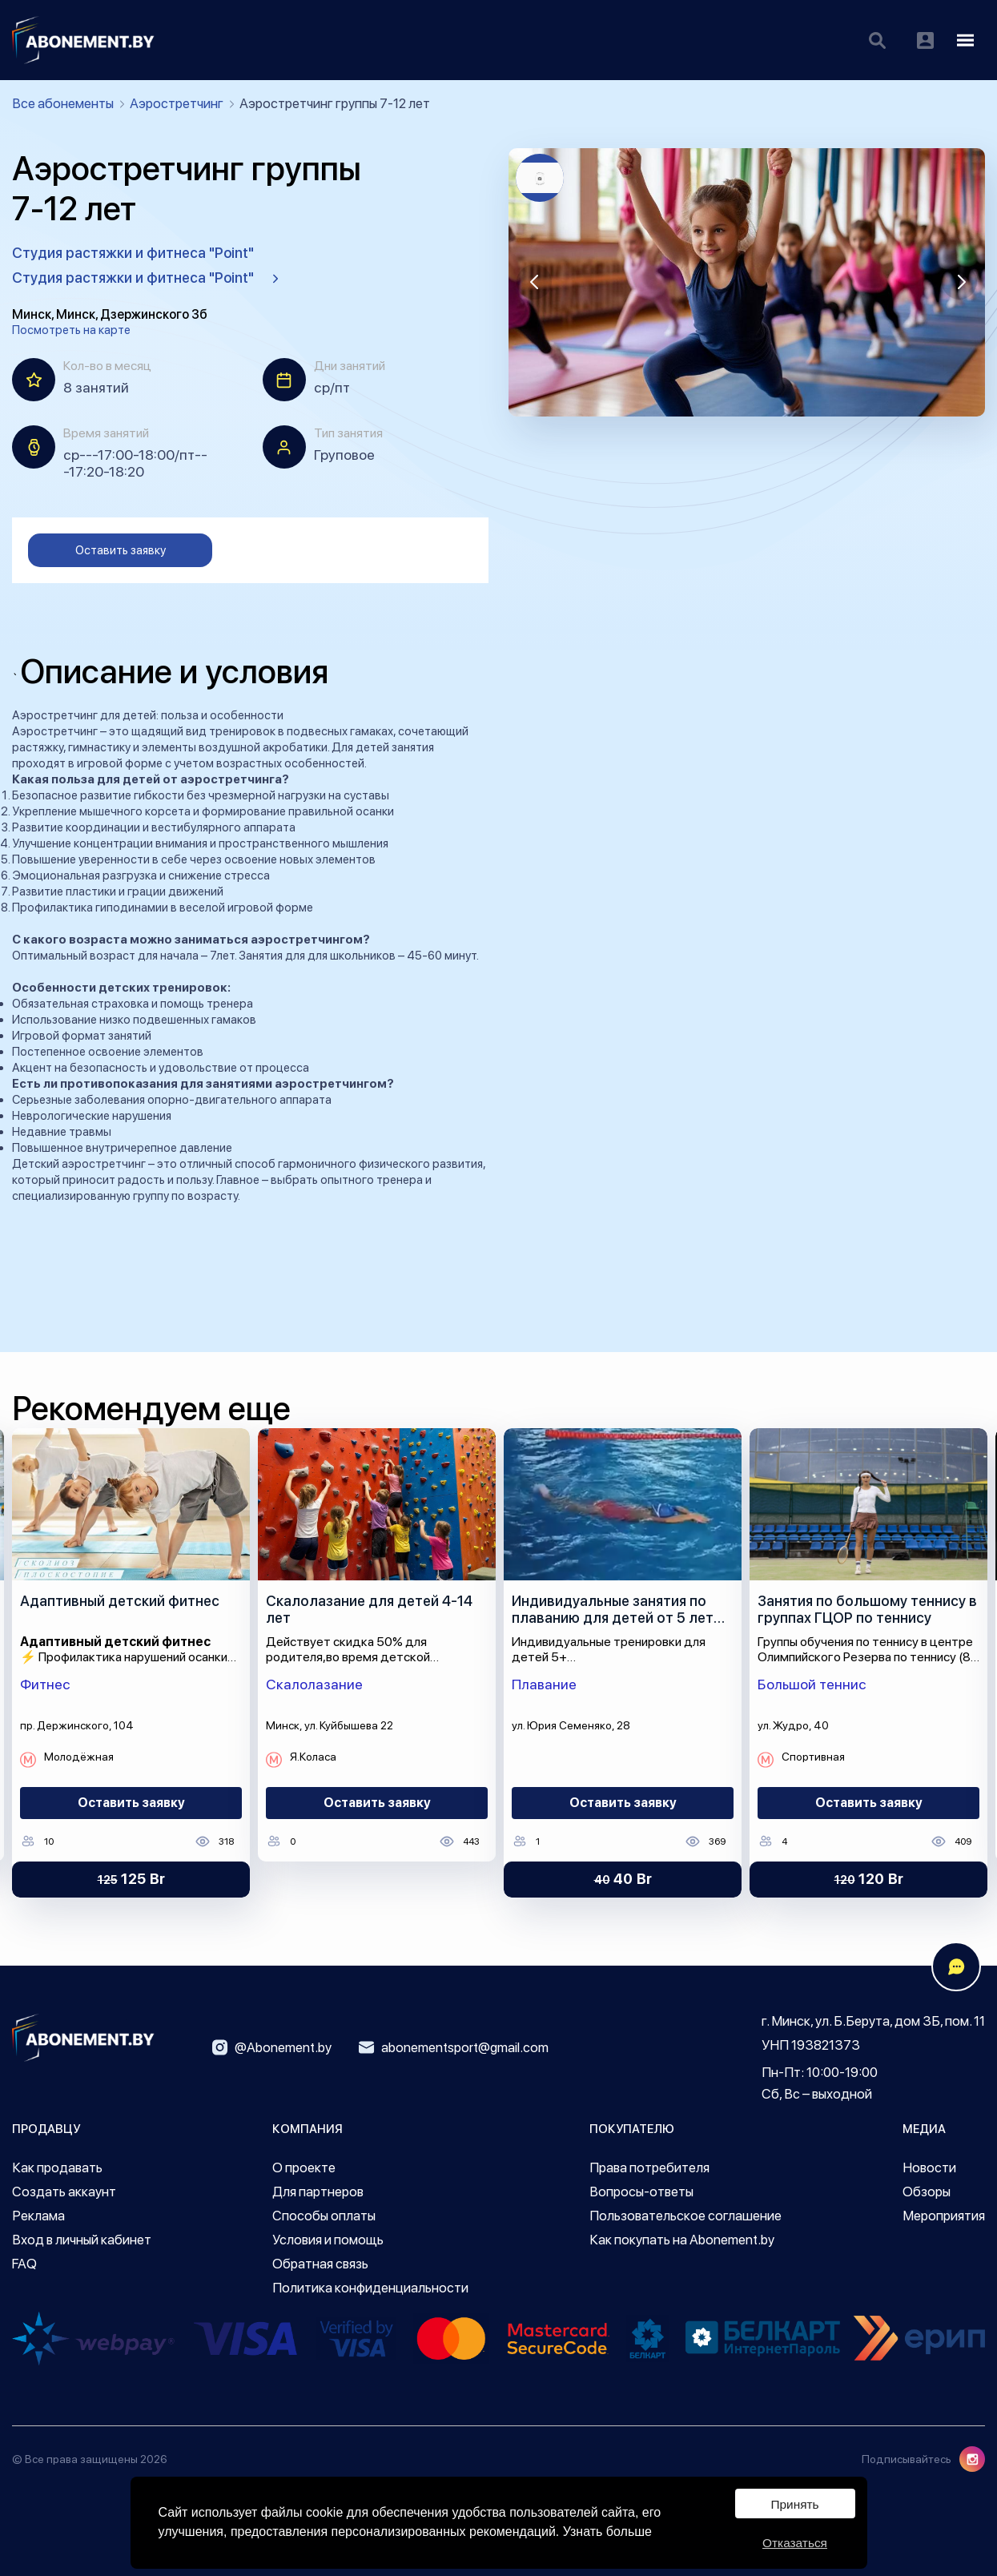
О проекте (304, 2167)
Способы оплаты (324, 2216)
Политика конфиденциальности (370, 2288)
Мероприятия (944, 2216)
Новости (929, 2167)
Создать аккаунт (64, 2192)
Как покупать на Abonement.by (681, 2240)
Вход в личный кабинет (81, 2240)
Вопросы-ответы (641, 2192)
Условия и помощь (328, 2240)
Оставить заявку (120, 550)
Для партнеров (318, 2192)
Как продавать (57, 2167)
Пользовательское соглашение (685, 2216)
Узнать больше (607, 2530)
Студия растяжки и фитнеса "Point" (133, 252)
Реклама (38, 2216)
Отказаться (794, 2541)
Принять (795, 2501)
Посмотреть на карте (71, 330)
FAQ (24, 2264)
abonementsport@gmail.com (454, 2047)
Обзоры (927, 2192)
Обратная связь (320, 2264)
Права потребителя (649, 2167)
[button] (534, 282)
